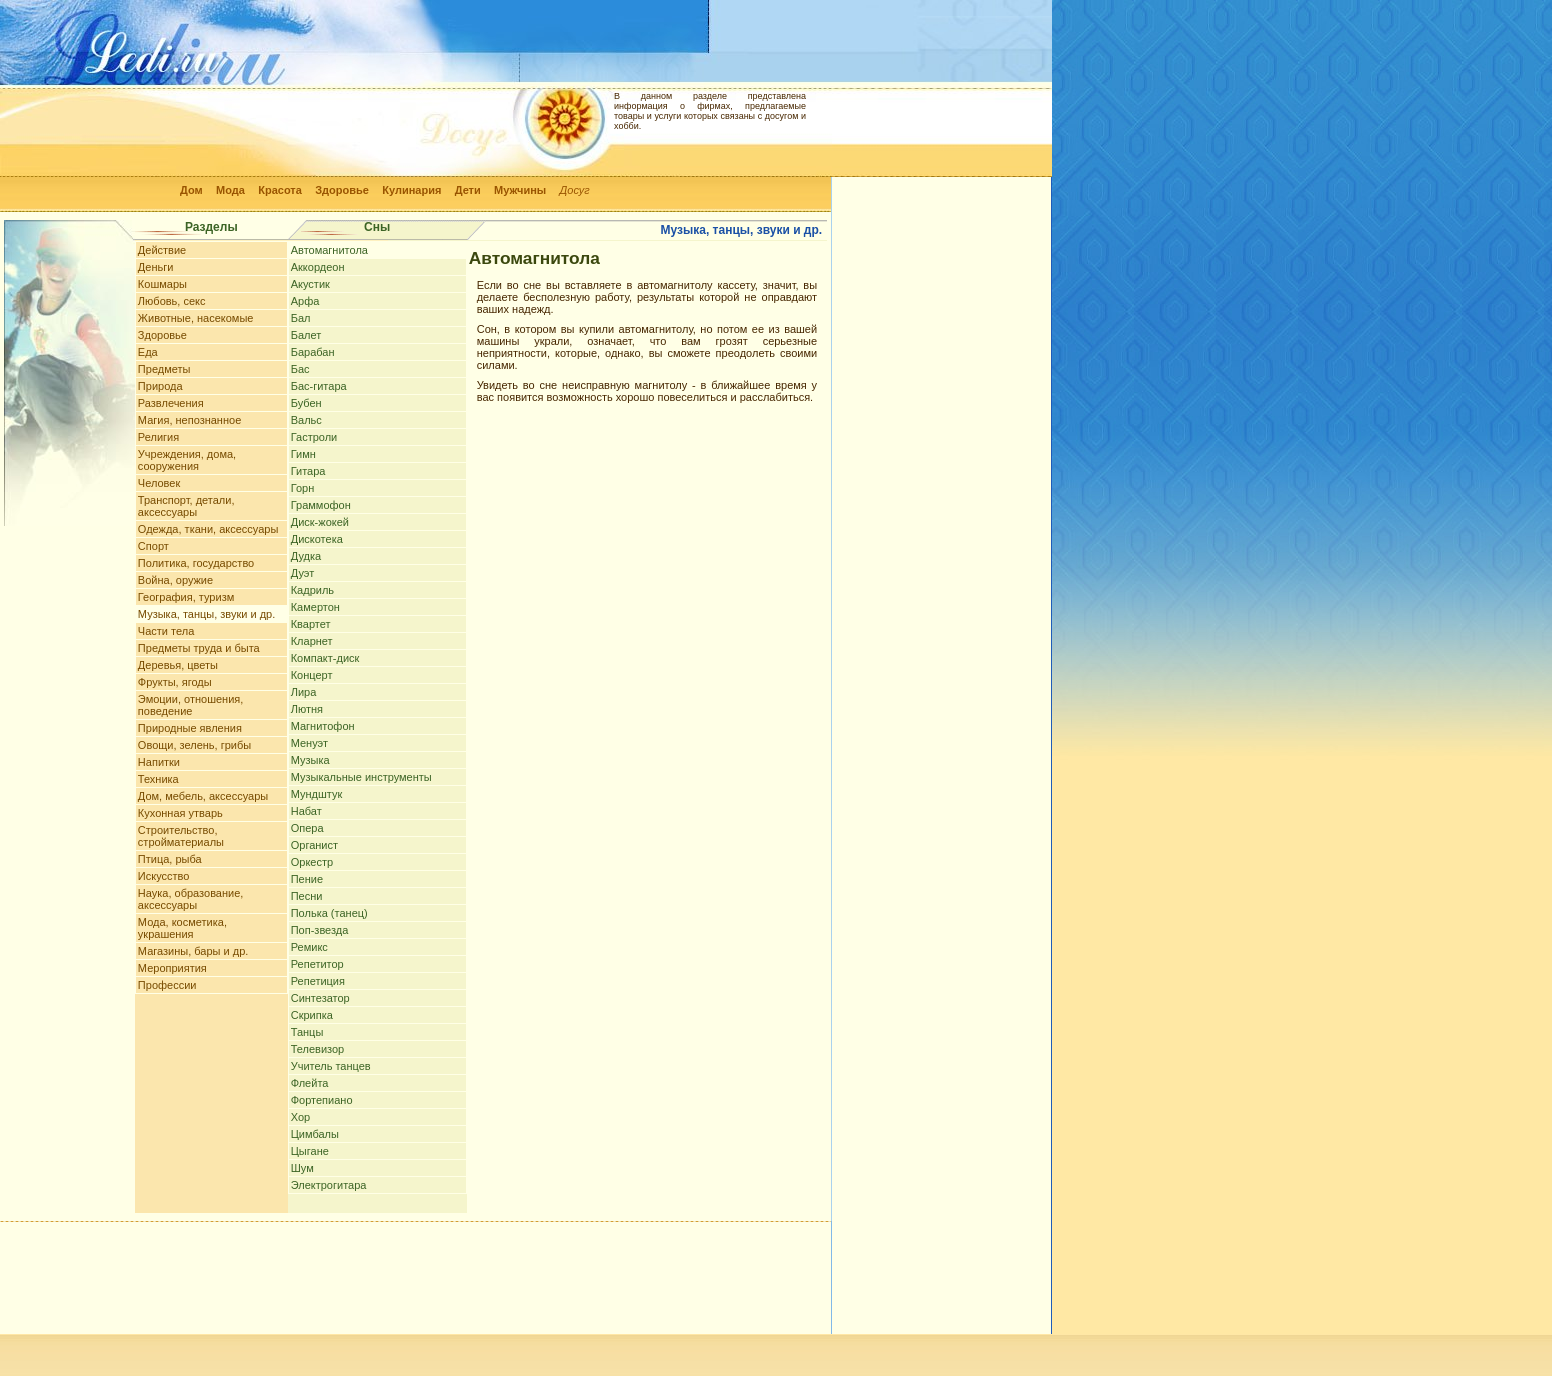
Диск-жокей (320, 522)
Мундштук (317, 794)
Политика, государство (196, 563)
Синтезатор (320, 998)
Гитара (308, 471)
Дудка (306, 556)
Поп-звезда (320, 930)
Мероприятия (172, 968)
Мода (230, 190)
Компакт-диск (325, 658)
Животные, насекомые (196, 318)
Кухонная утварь (180, 813)
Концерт (312, 675)
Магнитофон (323, 726)
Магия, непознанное (189, 420)
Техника (158, 779)
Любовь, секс (172, 301)
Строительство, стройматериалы (181, 836)
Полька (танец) (329, 913)
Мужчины (520, 190)
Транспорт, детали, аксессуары (186, 506)
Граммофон (321, 505)
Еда (148, 352)
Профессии (167, 985)
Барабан (313, 352)
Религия (158, 437)
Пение (307, 879)
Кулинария (411, 190)
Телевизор (318, 1049)
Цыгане (310, 1151)
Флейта (310, 1083)
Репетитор (317, 964)
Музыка (310, 760)
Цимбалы (315, 1134)
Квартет (311, 624)
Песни (307, 896)
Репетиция (318, 981)
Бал (301, 318)
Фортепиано (322, 1100)
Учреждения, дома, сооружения (187, 460)
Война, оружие (175, 580)
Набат (306, 811)
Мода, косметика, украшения (182, 928)
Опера (307, 828)
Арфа (305, 301)
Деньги (156, 267)
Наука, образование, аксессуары (191, 899)
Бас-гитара (319, 386)
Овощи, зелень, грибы (194, 745)
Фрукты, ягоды (175, 682)
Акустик (310, 284)
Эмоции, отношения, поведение (190, 705)
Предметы (164, 369)
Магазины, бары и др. (193, 951)
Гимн (303, 454)
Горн (303, 488)
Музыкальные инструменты (361, 777)
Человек (159, 483)
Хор (300, 1117)
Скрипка (312, 1015)
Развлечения (171, 403)
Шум (302, 1168)
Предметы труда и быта (199, 648)
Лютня (307, 709)
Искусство (164, 876)
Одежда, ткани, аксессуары (208, 529)
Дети (468, 190)
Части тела (166, 631)
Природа (160, 386)
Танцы (307, 1032)
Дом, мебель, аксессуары (203, 796)
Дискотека (317, 539)
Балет (306, 335)
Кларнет (312, 641)
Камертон (315, 607)
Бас (300, 369)
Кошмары (162, 284)
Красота (280, 190)
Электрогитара (329, 1185)
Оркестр (312, 862)
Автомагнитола (329, 250)
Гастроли (314, 437)
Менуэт (309, 743)
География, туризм (186, 597)
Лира (304, 692)
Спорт (153, 546)
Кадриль (312, 590)
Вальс (306, 420)
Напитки (159, 762)
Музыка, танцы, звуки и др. (206, 614)
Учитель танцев (331, 1066)
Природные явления (190, 728)
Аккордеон (318, 267)
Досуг (575, 190)
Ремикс (309, 947)
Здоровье (342, 190)
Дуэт (302, 573)
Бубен (306, 403)
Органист (314, 845)
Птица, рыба (170, 859)
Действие (162, 250)
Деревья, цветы (178, 665)
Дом (191, 190)
